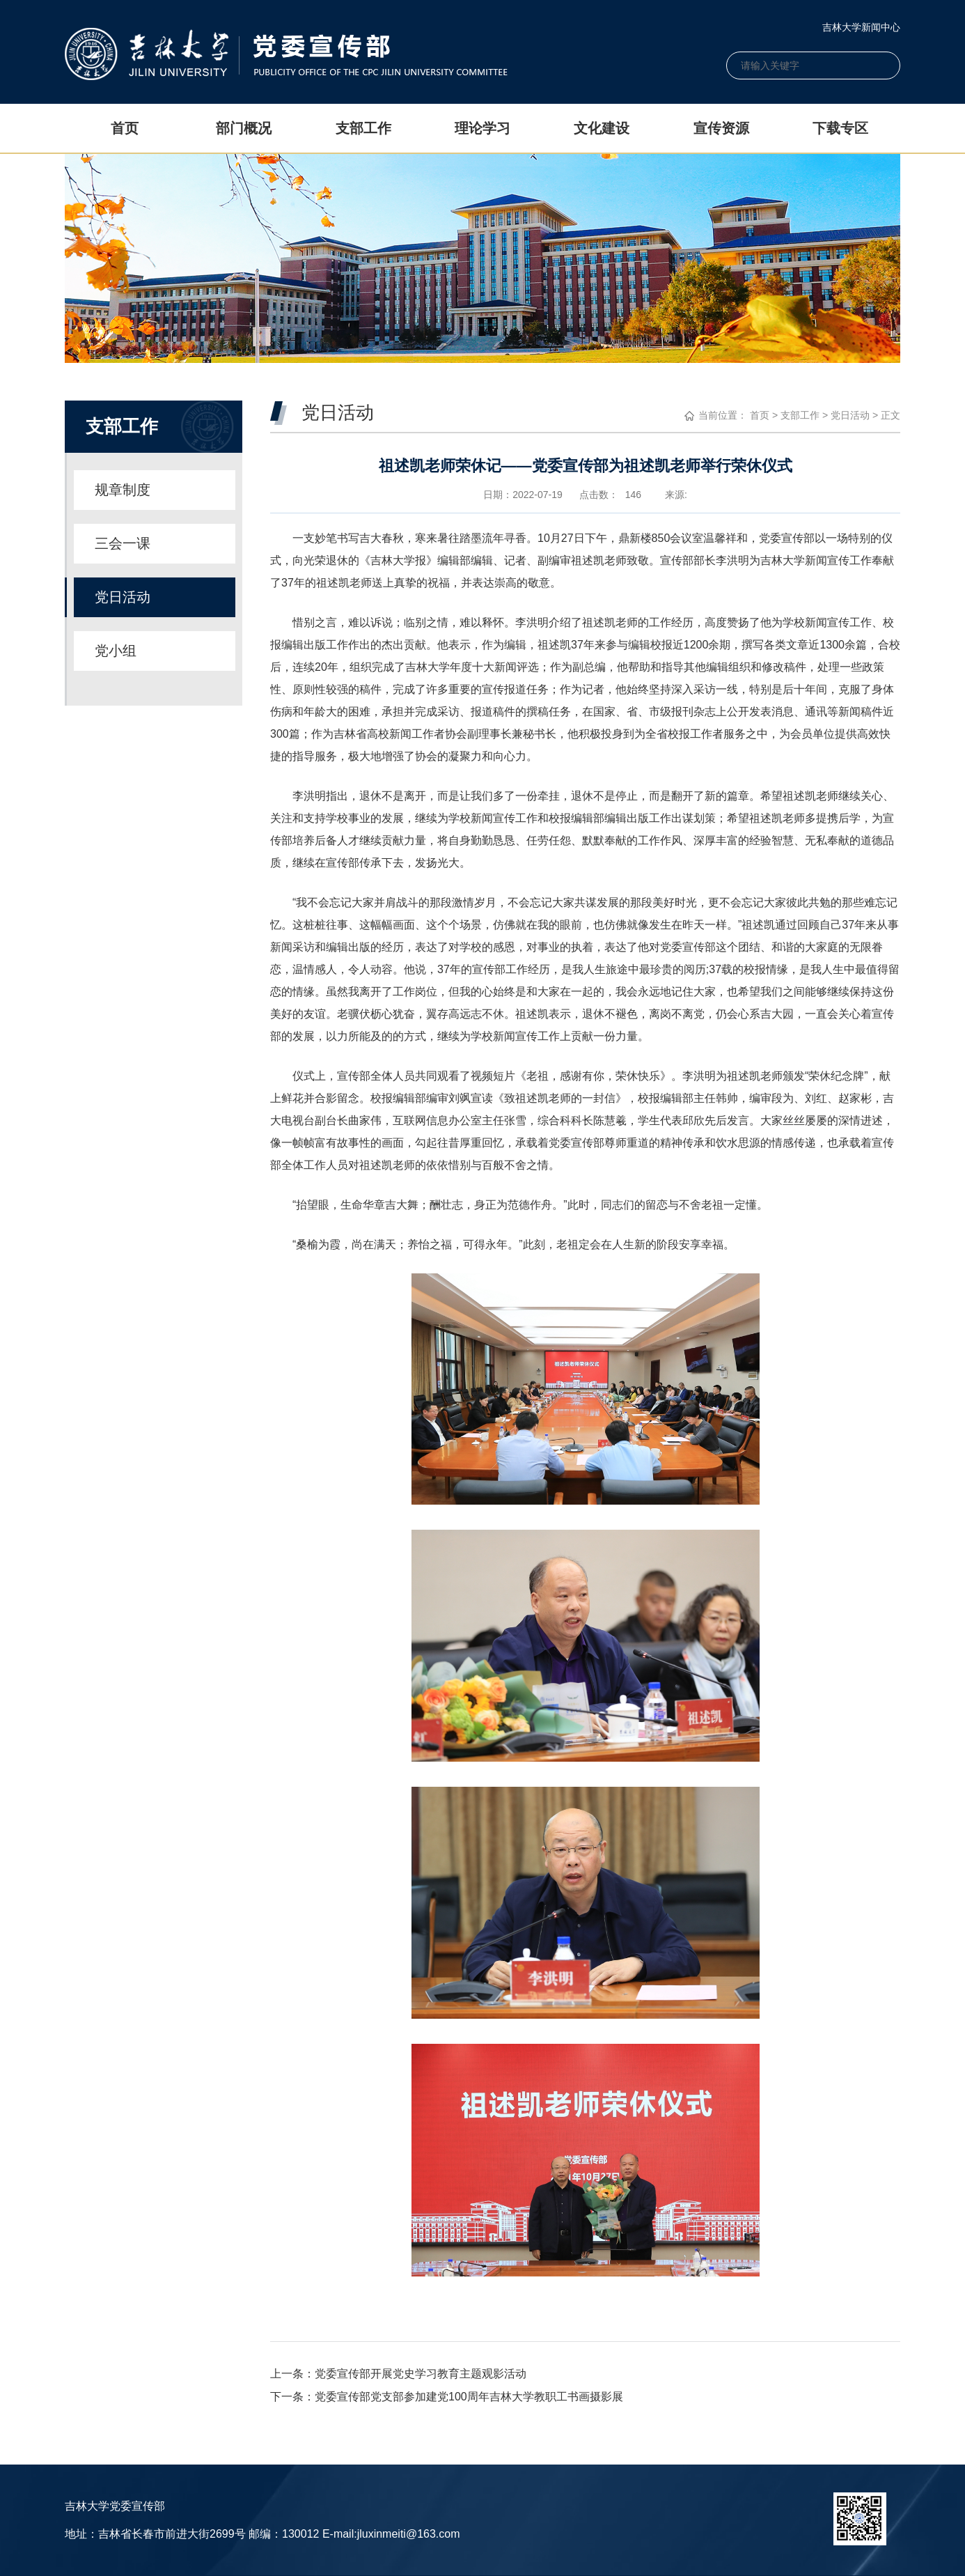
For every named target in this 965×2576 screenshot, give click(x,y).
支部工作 (363, 128)
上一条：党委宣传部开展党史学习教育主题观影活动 (398, 2374)
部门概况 (244, 128)
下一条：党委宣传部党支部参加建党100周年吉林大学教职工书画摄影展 (446, 2397)
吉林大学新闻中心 (861, 27)
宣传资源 (721, 128)
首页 (125, 128)
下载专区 (840, 128)
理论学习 (482, 128)
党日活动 (850, 415)
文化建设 (601, 128)
